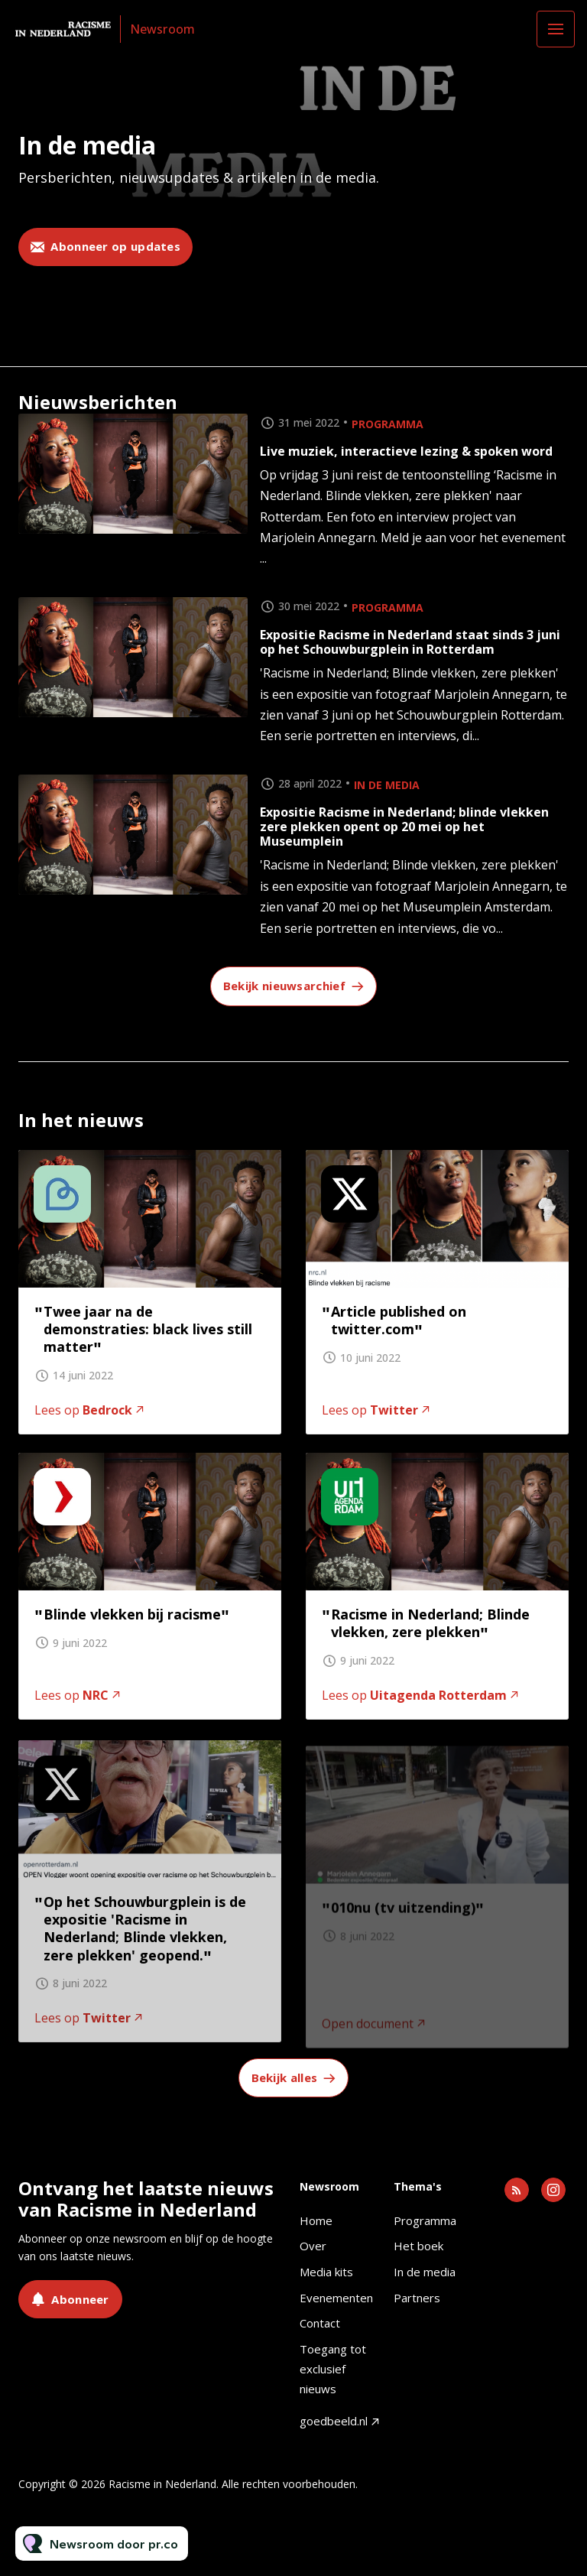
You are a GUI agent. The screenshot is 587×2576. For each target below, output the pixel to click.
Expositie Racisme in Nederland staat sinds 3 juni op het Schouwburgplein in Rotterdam (410, 642)
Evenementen (336, 2297)
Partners (417, 2297)
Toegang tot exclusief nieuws (333, 2368)
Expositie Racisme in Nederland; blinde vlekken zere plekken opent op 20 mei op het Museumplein (404, 826)
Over (313, 2245)
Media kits (326, 2271)
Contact (320, 2323)
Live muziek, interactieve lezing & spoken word (406, 451)
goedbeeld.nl (334, 2420)
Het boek (418, 2245)
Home (316, 2220)
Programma (387, 424)
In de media (387, 785)
